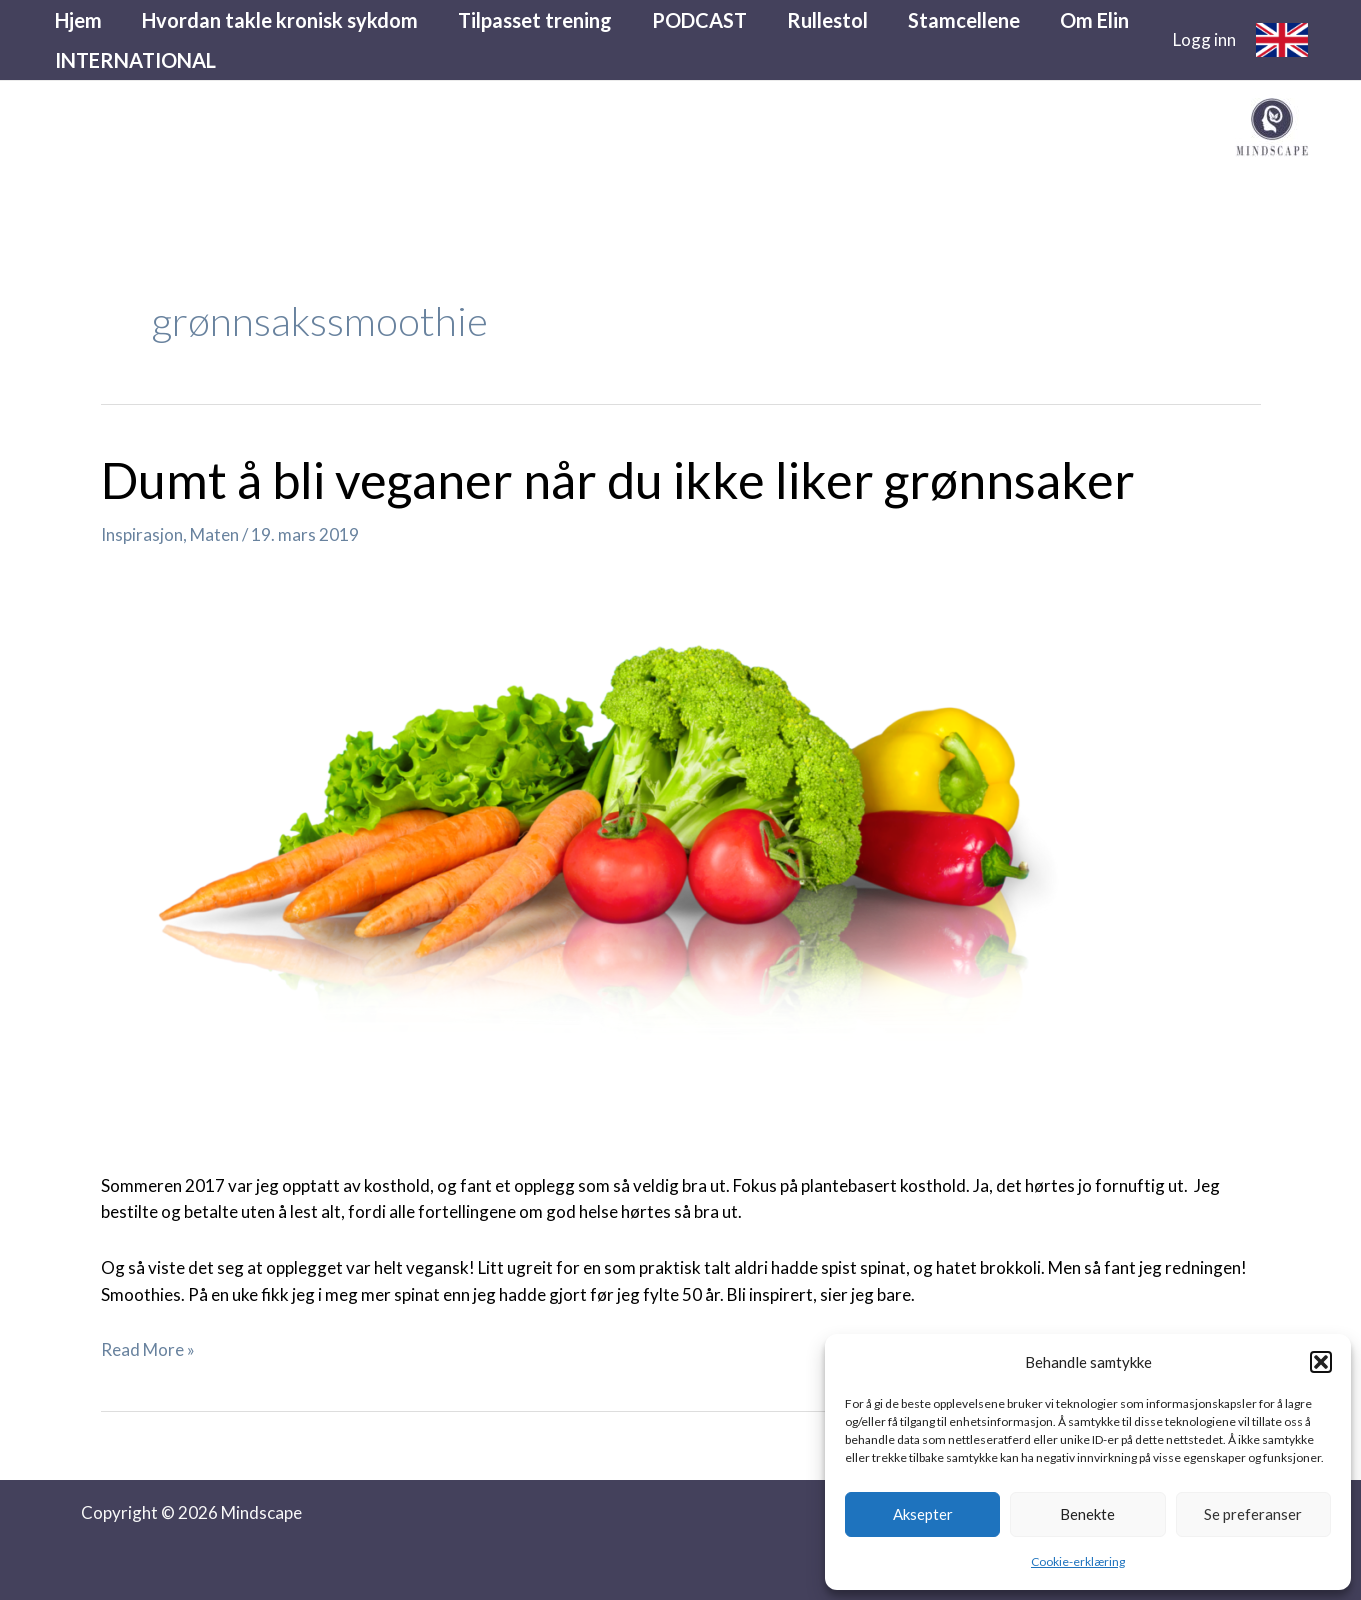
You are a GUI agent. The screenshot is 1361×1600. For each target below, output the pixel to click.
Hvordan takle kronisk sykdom (280, 20)
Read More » (148, 1350)
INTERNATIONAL (135, 60)
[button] (1321, 1362)
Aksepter (923, 1514)
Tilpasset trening (535, 20)
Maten (214, 534)
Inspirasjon (142, 534)
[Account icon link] (1204, 40)
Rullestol (827, 20)
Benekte (1087, 1514)
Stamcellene (964, 20)
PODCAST (699, 20)
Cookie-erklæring (1078, 1561)
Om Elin (1094, 20)
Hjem (78, 20)
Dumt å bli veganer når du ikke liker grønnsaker (618, 480)
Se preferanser (1253, 1514)
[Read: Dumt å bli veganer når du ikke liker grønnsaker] (613, 853)
